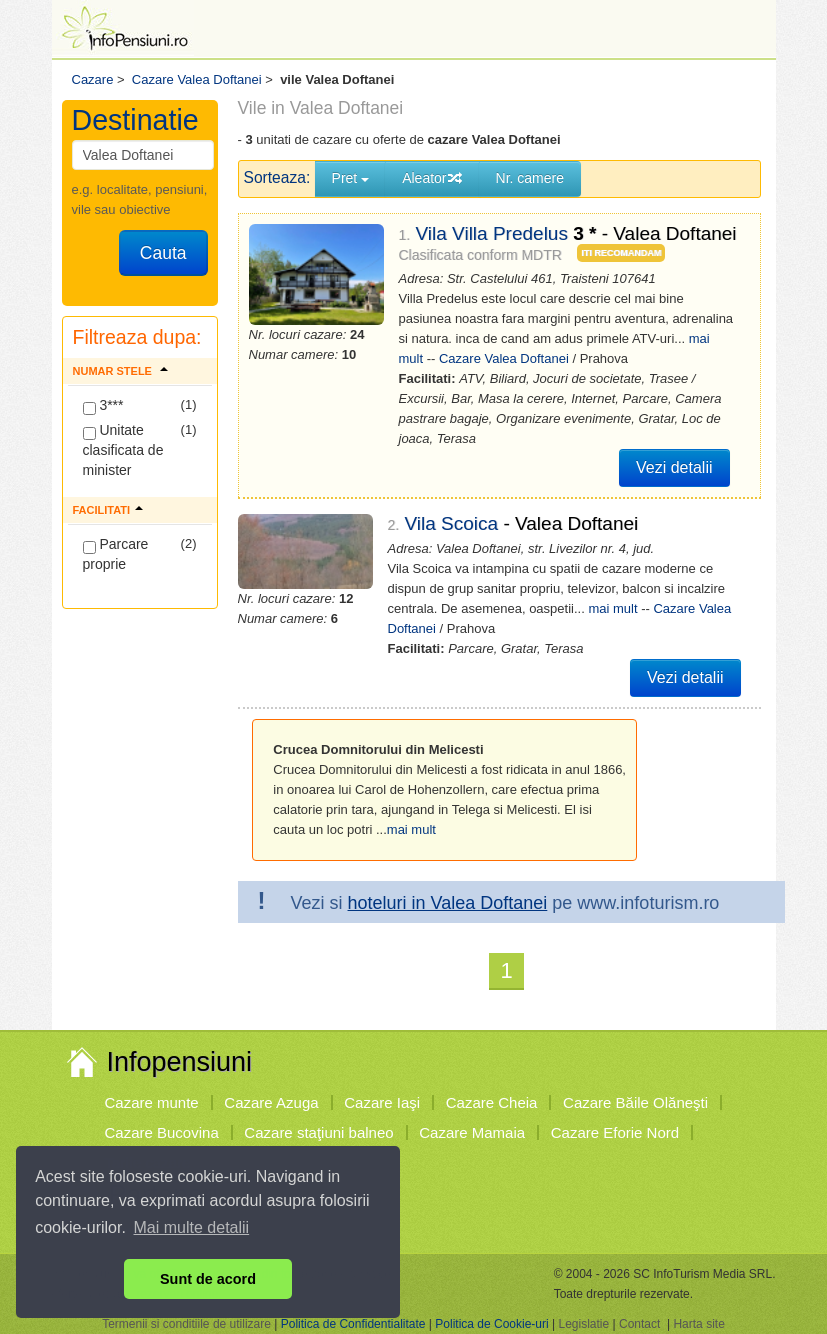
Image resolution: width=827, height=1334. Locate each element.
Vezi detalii (674, 467)
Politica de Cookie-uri (491, 1324)
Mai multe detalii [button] (192, 1227)
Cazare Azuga (271, 1102)
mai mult (612, 608)
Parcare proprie (116, 554)
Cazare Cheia (492, 1102)
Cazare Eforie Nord (615, 1132)
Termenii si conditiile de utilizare (186, 1324)
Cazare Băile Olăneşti (635, 1102)
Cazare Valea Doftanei (504, 358)
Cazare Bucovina (162, 1132)
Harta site (698, 1324)
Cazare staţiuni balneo (318, 1132)
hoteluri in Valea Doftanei (448, 903)
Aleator (432, 178)
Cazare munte (152, 1102)
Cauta (163, 253)
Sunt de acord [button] (208, 1279)
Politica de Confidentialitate (353, 1324)
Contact (639, 1324)
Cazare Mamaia (472, 1132)
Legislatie (583, 1324)
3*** (103, 406)
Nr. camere (530, 178)
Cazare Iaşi (382, 1102)
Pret (351, 178)
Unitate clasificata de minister (123, 450)
